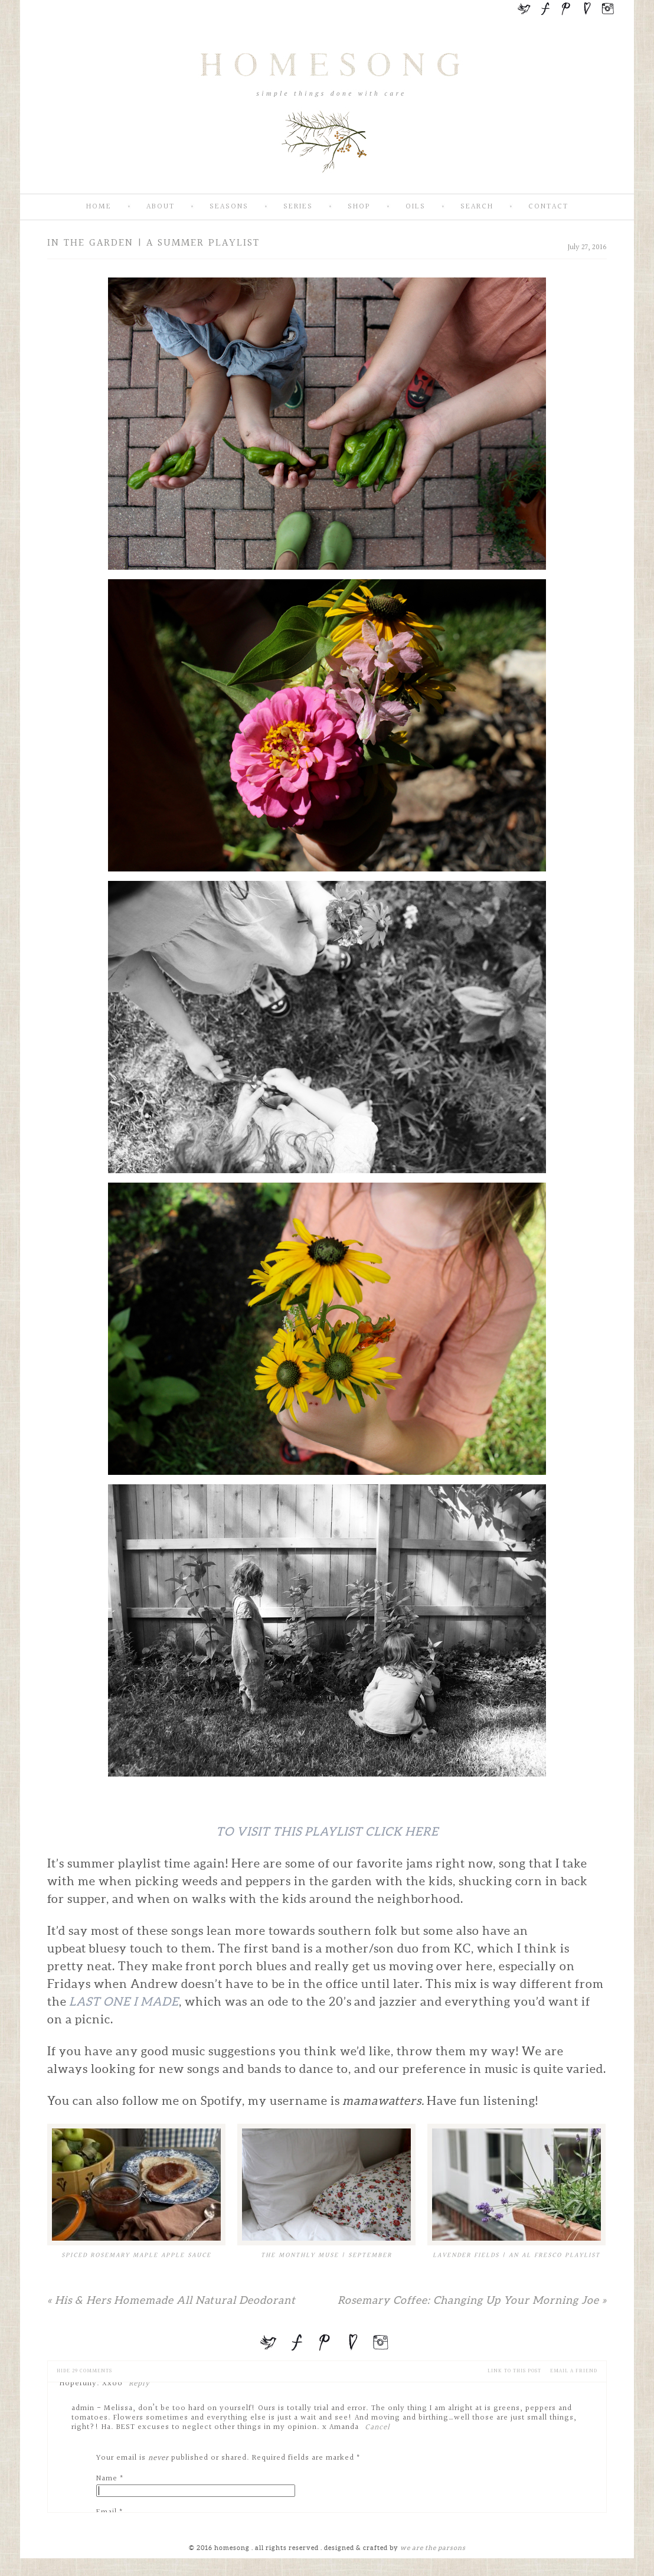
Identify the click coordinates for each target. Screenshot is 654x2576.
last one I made (124, 2001)
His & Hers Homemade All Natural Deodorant (171, 2300)
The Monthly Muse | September (326, 2255)
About (160, 207)
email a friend (573, 2371)
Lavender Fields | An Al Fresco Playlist (516, 2255)
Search (476, 207)
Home (99, 207)
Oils (416, 207)
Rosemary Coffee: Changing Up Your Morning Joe (472, 2300)
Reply (139, 2383)
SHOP (359, 207)
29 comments (84, 2371)
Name (106, 2478)
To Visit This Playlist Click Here (327, 1831)
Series (298, 207)
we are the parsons (433, 2547)
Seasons (229, 207)
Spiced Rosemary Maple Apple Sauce (136, 2255)
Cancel (377, 2427)
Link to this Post (514, 2371)
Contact (548, 207)
